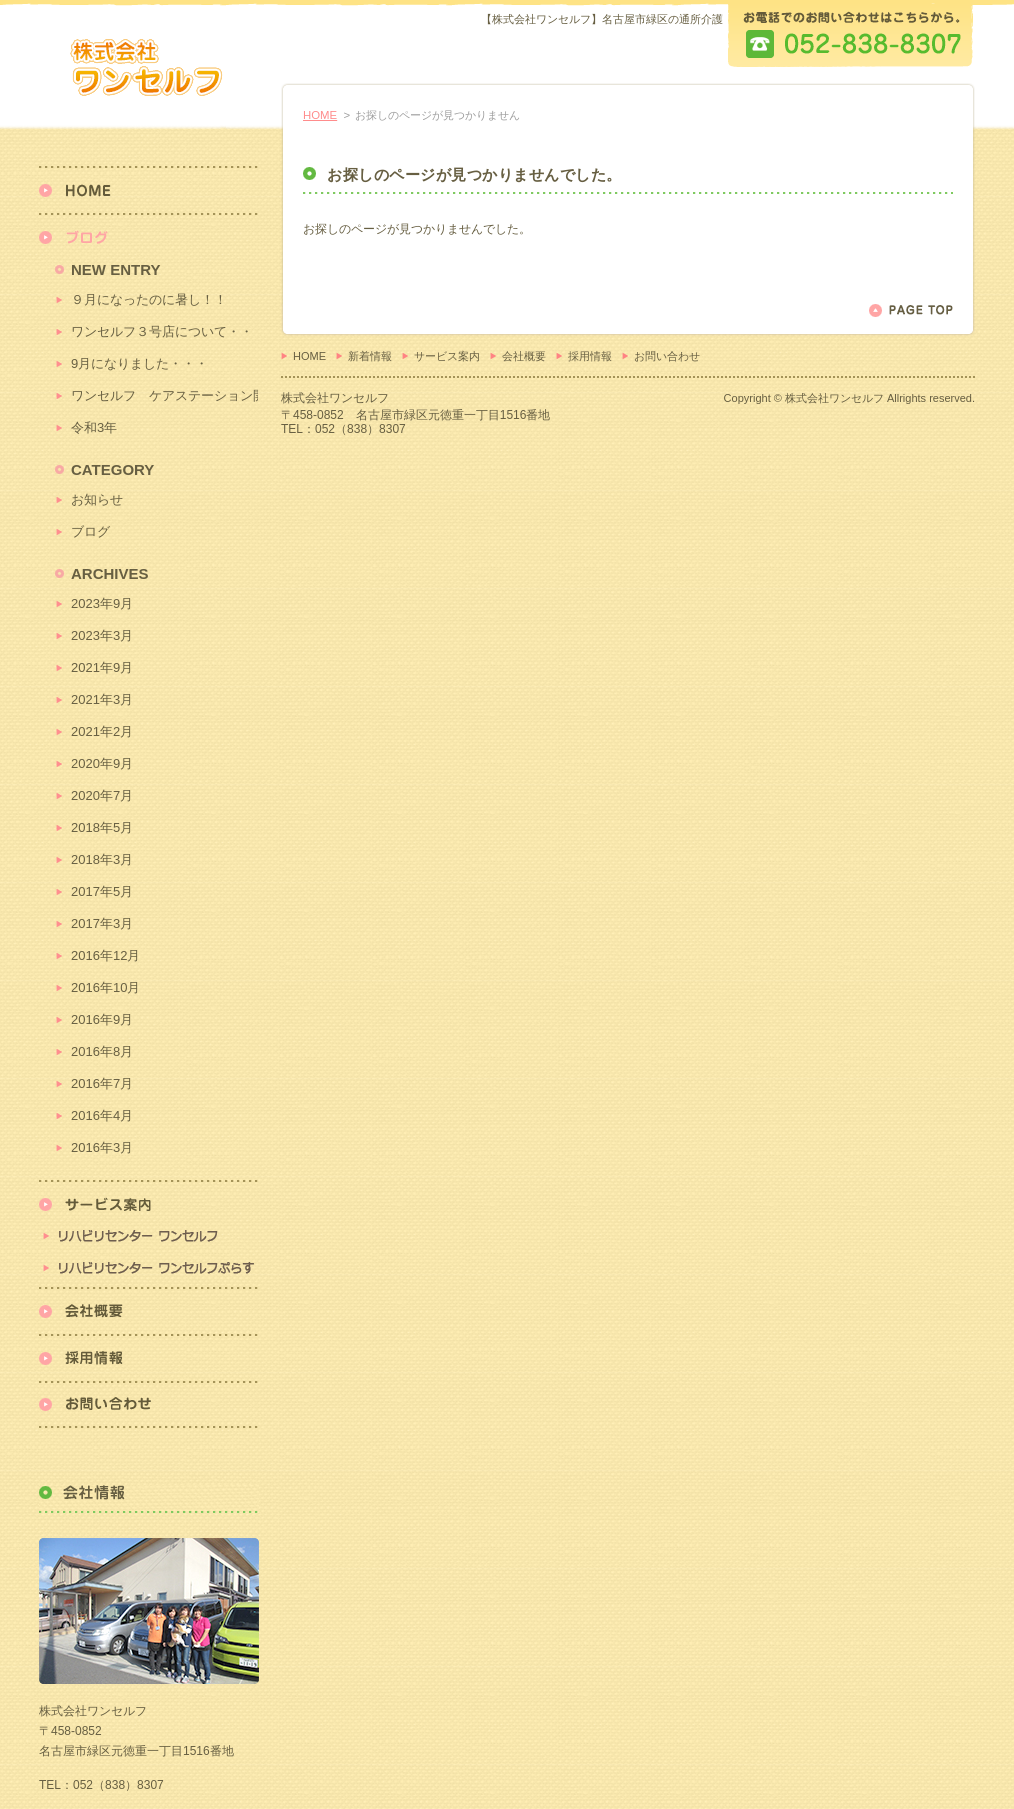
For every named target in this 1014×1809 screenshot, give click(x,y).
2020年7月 (102, 795)
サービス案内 (447, 356)
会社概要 (524, 356)
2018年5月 (102, 827)
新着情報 (370, 356)
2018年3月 (102, 859)
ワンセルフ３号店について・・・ (164, 331)
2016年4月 (102, 1115)
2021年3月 (102, 699)
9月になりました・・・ (139, 363)
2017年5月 (102, 891)
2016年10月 (105, 987)
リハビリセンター (148, 1216)
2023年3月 (102, 635)
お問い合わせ (667, 356)
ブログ (90, 531)
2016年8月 (102, 1051)
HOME (320, 115)
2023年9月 (102, 603)
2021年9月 (102, 667)
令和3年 (94, 427)
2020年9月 (102, 763)
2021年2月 (102, 731)
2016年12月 (105, 955)
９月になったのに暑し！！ (149, 299)
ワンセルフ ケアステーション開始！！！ (164, 395)
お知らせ (97, 499)
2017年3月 (102, 923)
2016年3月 (102, 1147)
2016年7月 (102, 1083)
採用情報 (590, 356)
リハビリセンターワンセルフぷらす (148, 1269)
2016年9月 (102, 1019)
